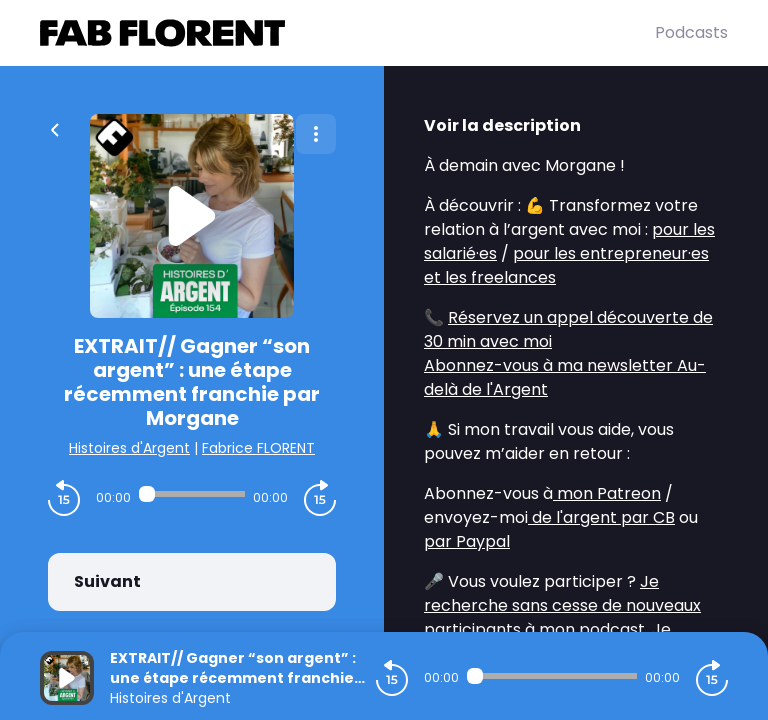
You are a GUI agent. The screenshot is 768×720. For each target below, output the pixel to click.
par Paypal (467, 541)
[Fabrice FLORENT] (347, 33)
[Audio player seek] (192, 494)
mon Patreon (607, 493)
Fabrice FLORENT (258, 448)
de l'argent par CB (601, 517)
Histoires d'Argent (129, 448)
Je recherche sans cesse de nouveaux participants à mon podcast (562, 605)
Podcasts (691, 32)
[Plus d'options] (316, 134)
